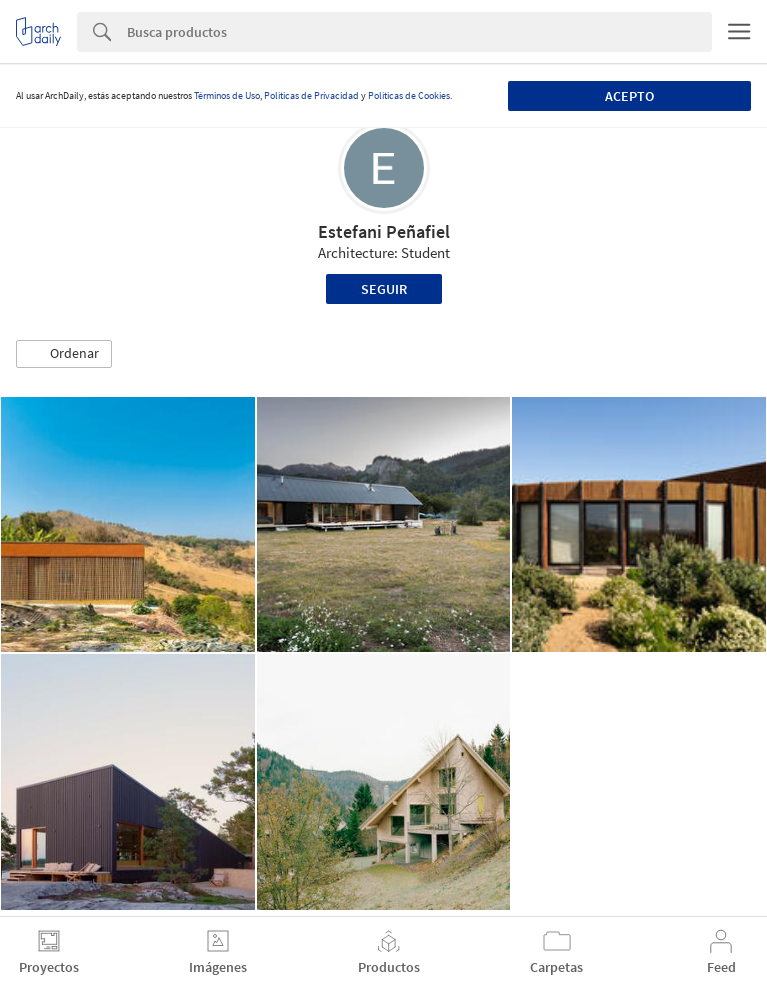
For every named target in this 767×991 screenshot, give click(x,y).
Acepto (629, 96)
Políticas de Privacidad (311, 95)
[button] (64, 354)
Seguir (384, 289)
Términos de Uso (227, 95)
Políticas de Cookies (409, 95)
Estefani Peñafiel (384, 231)
